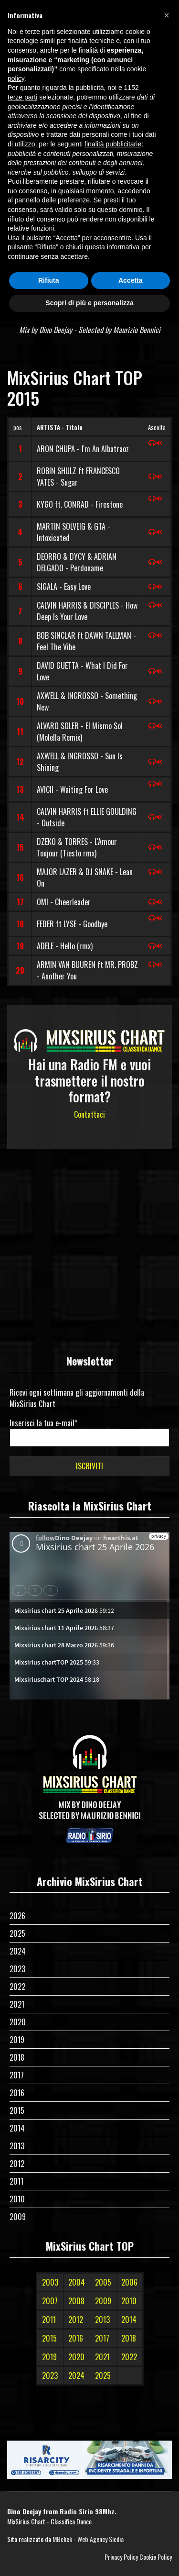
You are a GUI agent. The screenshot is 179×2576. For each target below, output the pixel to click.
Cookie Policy (155, 2557)
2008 (76, 2301)
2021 (17, 2004)
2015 (17, 2110)
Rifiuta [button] (48, 280)
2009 (18, 2216)
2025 (17, 1933)
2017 (17, 2075)
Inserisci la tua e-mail (43, 1423)
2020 (18, 2022)
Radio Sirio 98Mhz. (88, 2511)
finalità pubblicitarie (112, 144)
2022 (17, 1986)
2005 (103, 2282)
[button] (166, 15)
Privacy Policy (121, 2557)
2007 (50, 2301)
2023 (17, 1969)
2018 (17, 2057)
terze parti (22, 97)
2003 (50, 2282)
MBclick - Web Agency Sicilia (88, 2539)
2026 (17, 1915)
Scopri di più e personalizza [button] (89, 303)
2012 (17, 2163)
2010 (17, 2199)
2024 (18, 1951)
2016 (17, 2093)
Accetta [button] (130, 280)
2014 (17, 2128)
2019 (17, 2039)
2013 (17, 2146)
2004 (76, 2282)
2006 (129, 2282)
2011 (16, 2181)
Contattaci (89, 1114)
